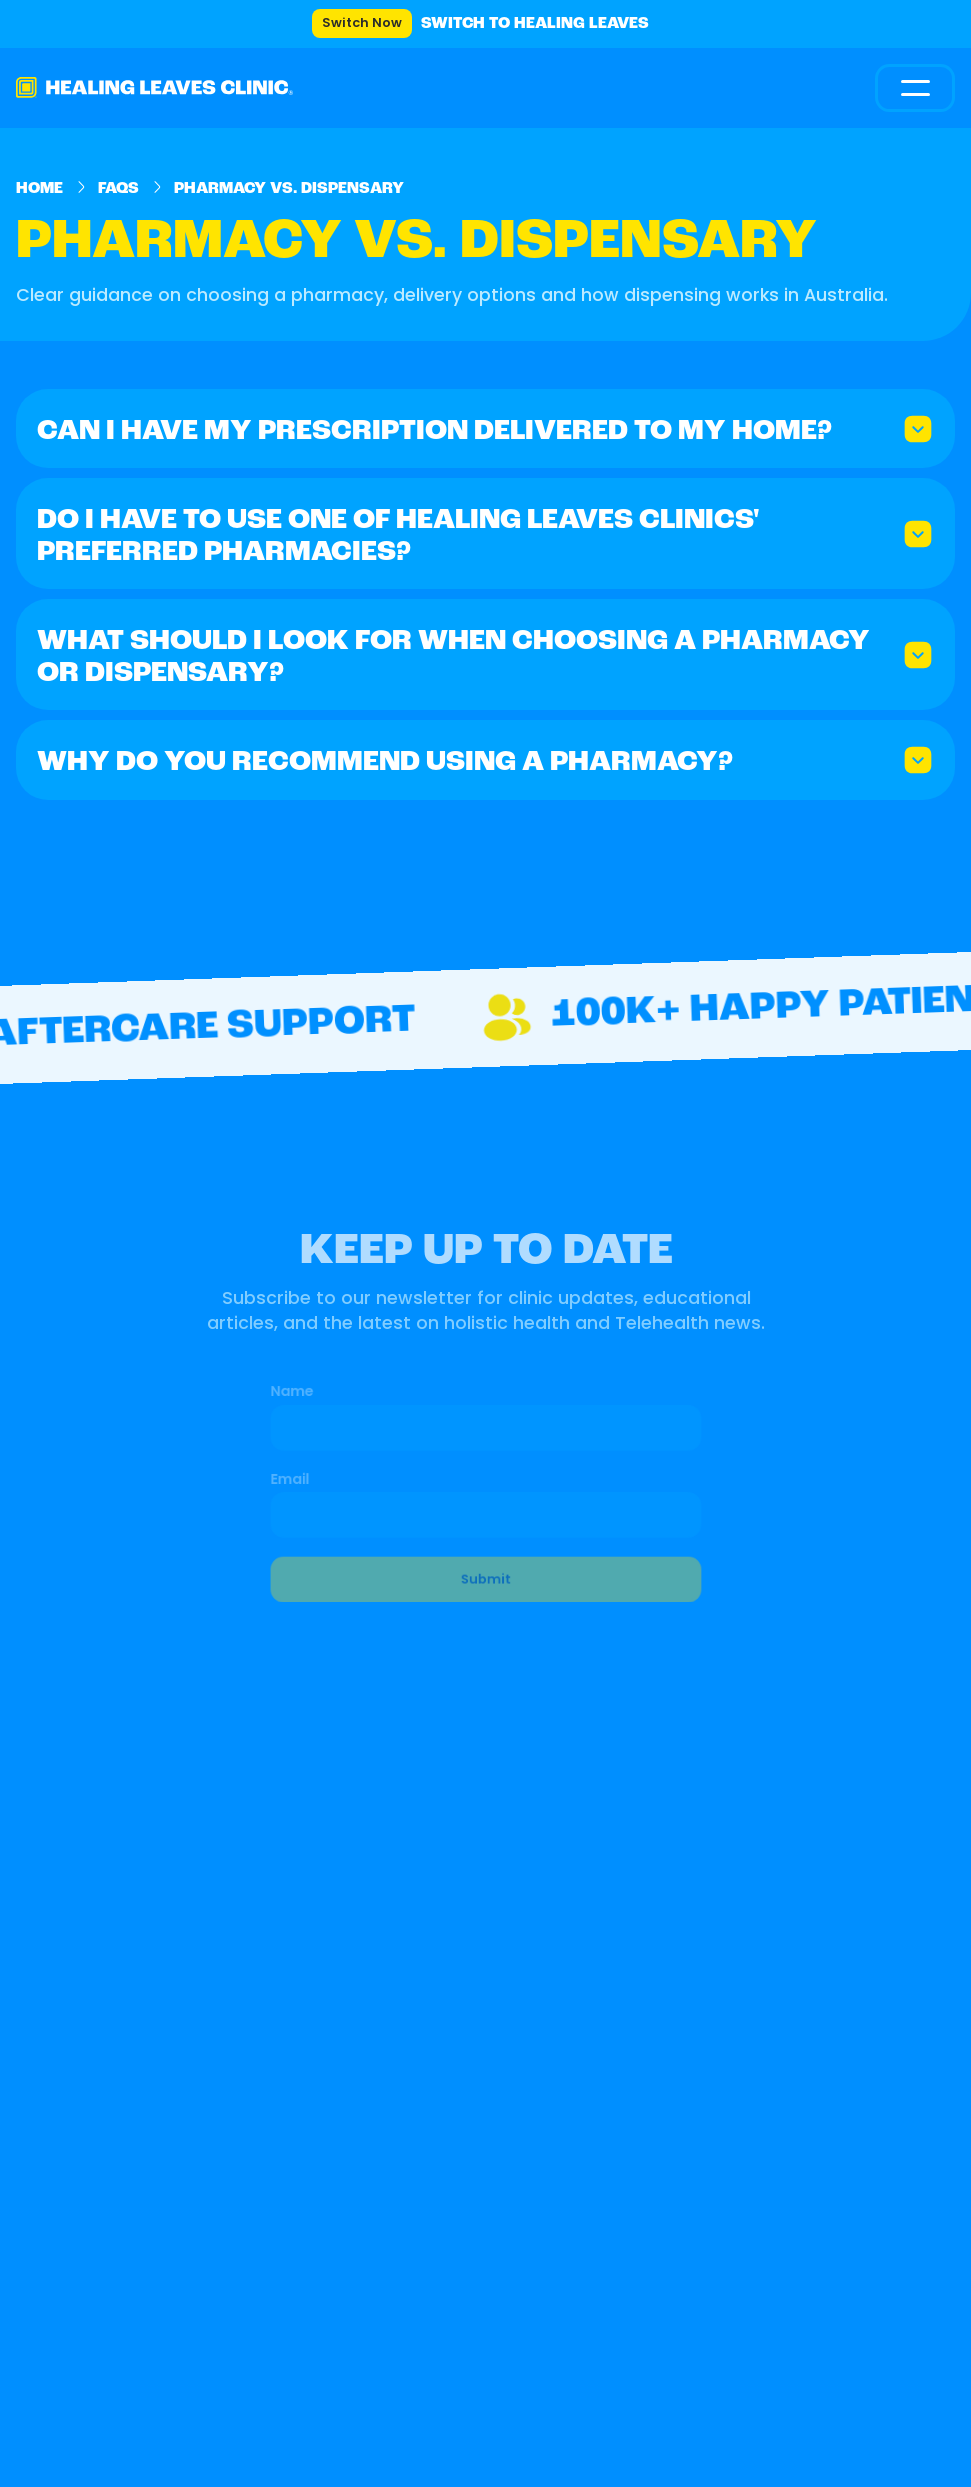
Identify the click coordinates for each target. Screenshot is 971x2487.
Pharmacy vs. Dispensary (289, 189)
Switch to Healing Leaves (535, 24)
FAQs (118, 189)
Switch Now (362, 23)
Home (39, 189)
